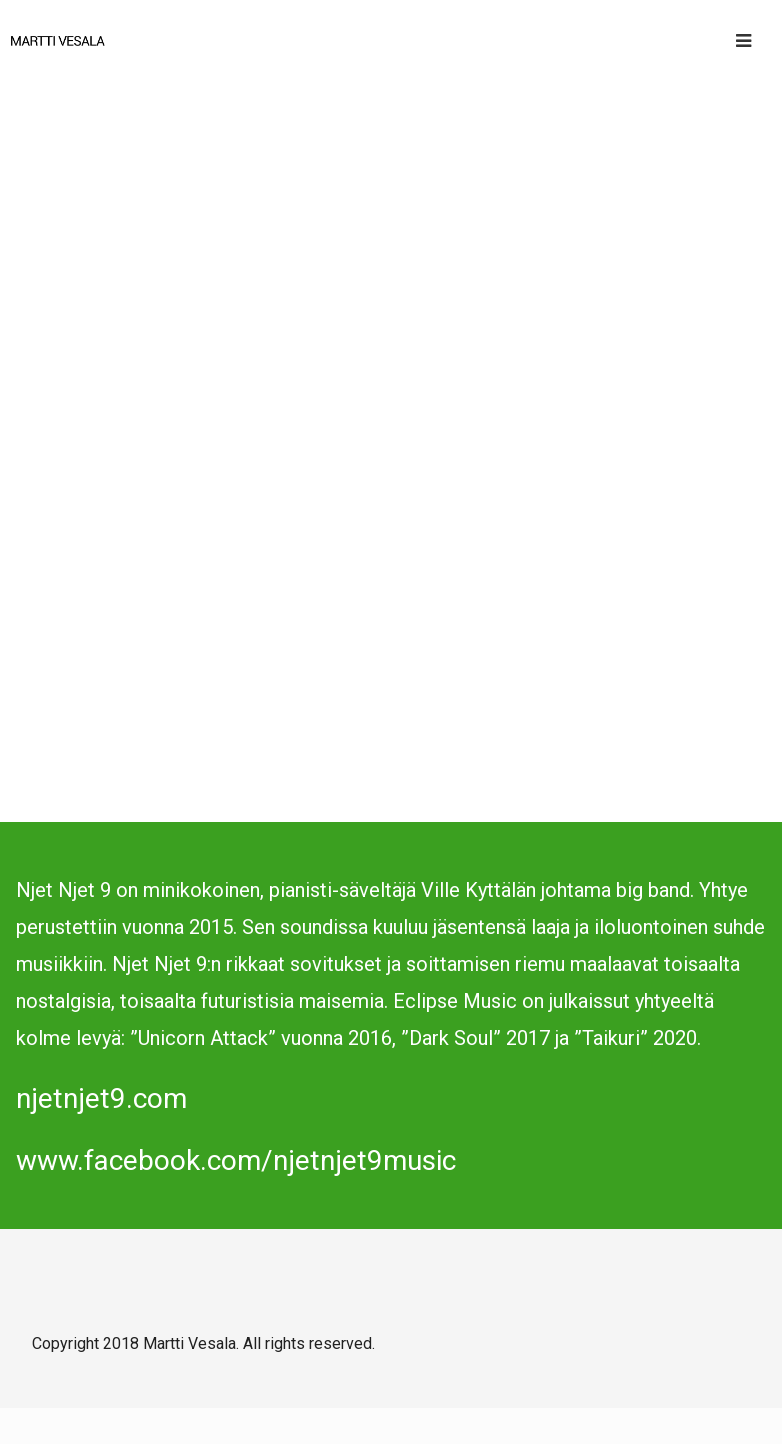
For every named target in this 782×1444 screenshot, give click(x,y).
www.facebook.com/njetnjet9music (236, 1160)
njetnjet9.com (101, 1098)
